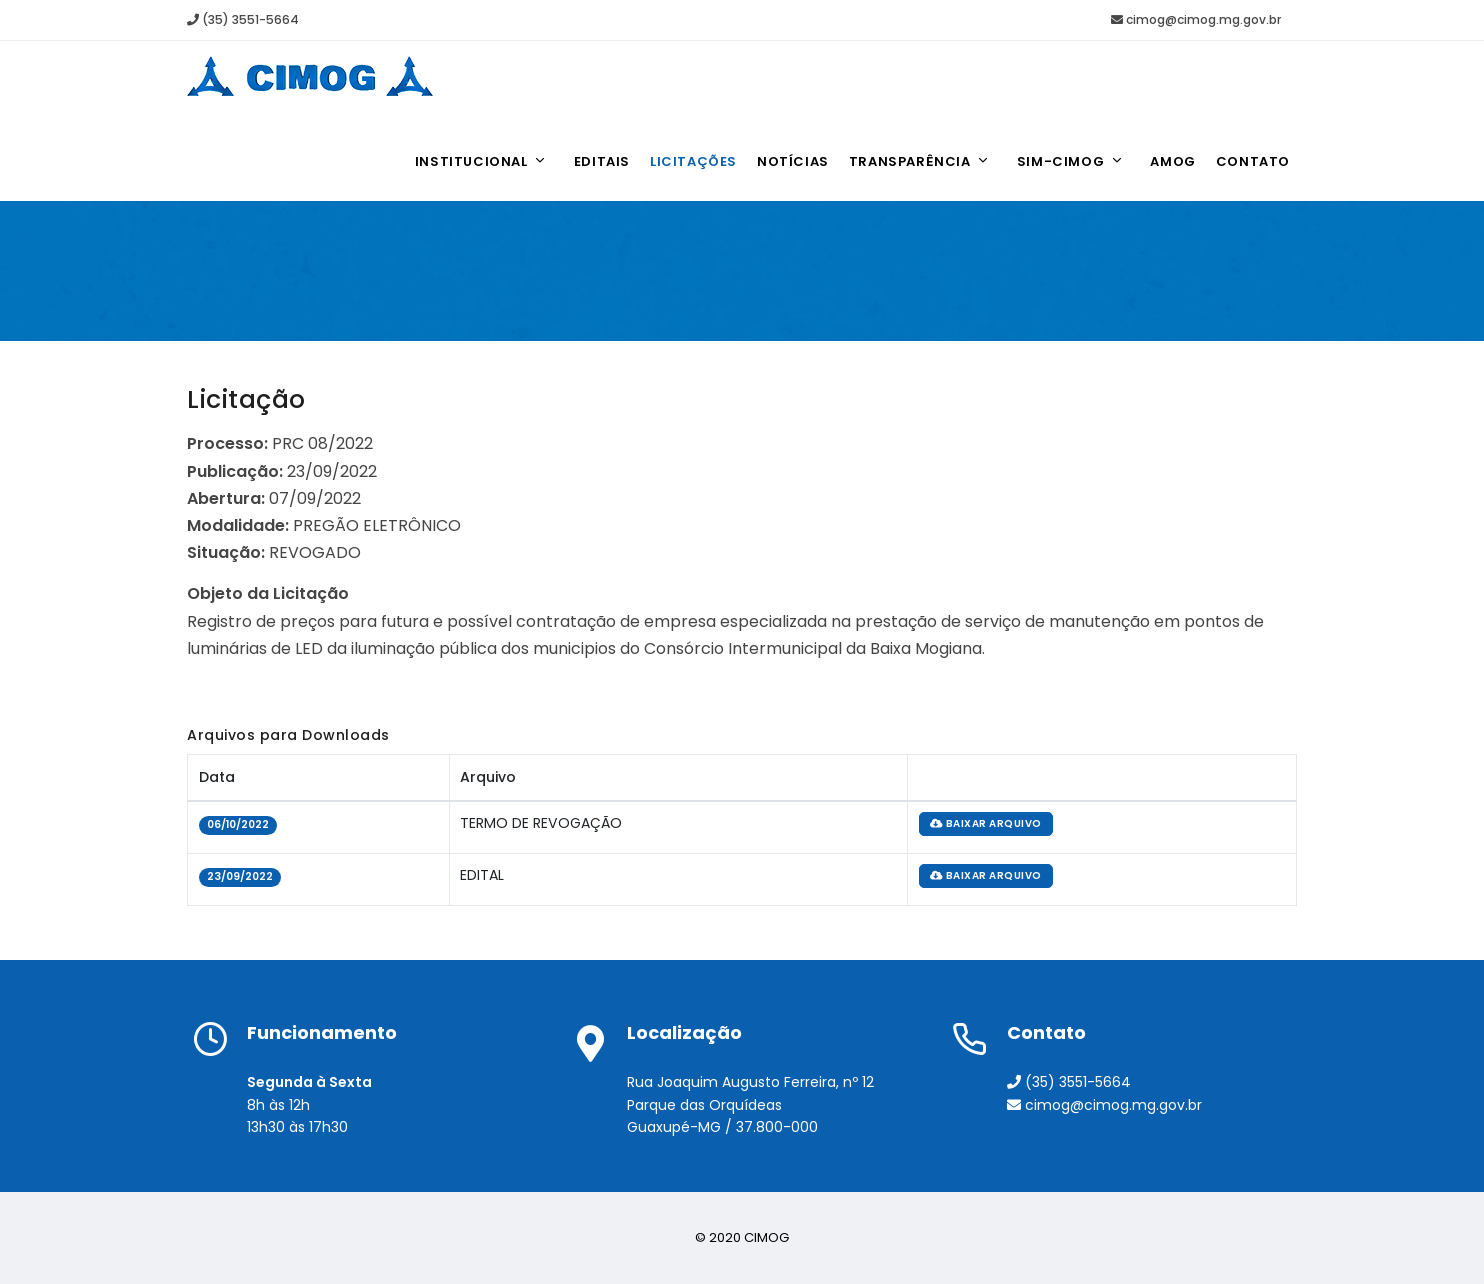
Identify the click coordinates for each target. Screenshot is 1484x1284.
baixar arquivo (986, 823)
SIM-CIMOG (1071, 161)
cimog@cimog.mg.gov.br (1196, 19)
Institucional (481, 161)
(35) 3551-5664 (243, 19)
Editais (602, 161)
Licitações (693, 161)
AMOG (1172, 161)
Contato (1253, 161)
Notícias (793, 161)
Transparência (920, 161)
